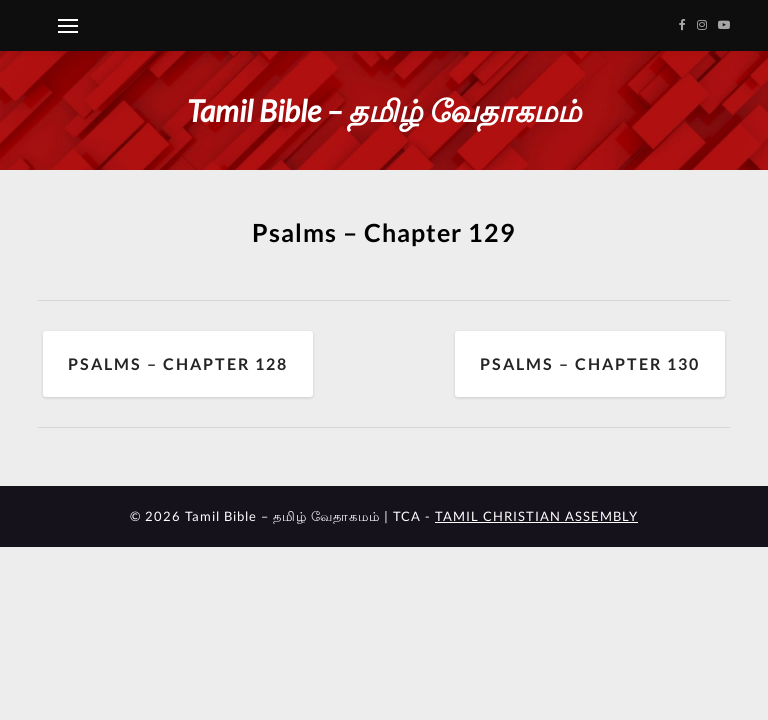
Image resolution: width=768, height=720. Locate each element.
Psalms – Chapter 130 (590, 363)
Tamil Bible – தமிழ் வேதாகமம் (384, 110)
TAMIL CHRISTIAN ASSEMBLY (536, 516)
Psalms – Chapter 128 (178, 363)
